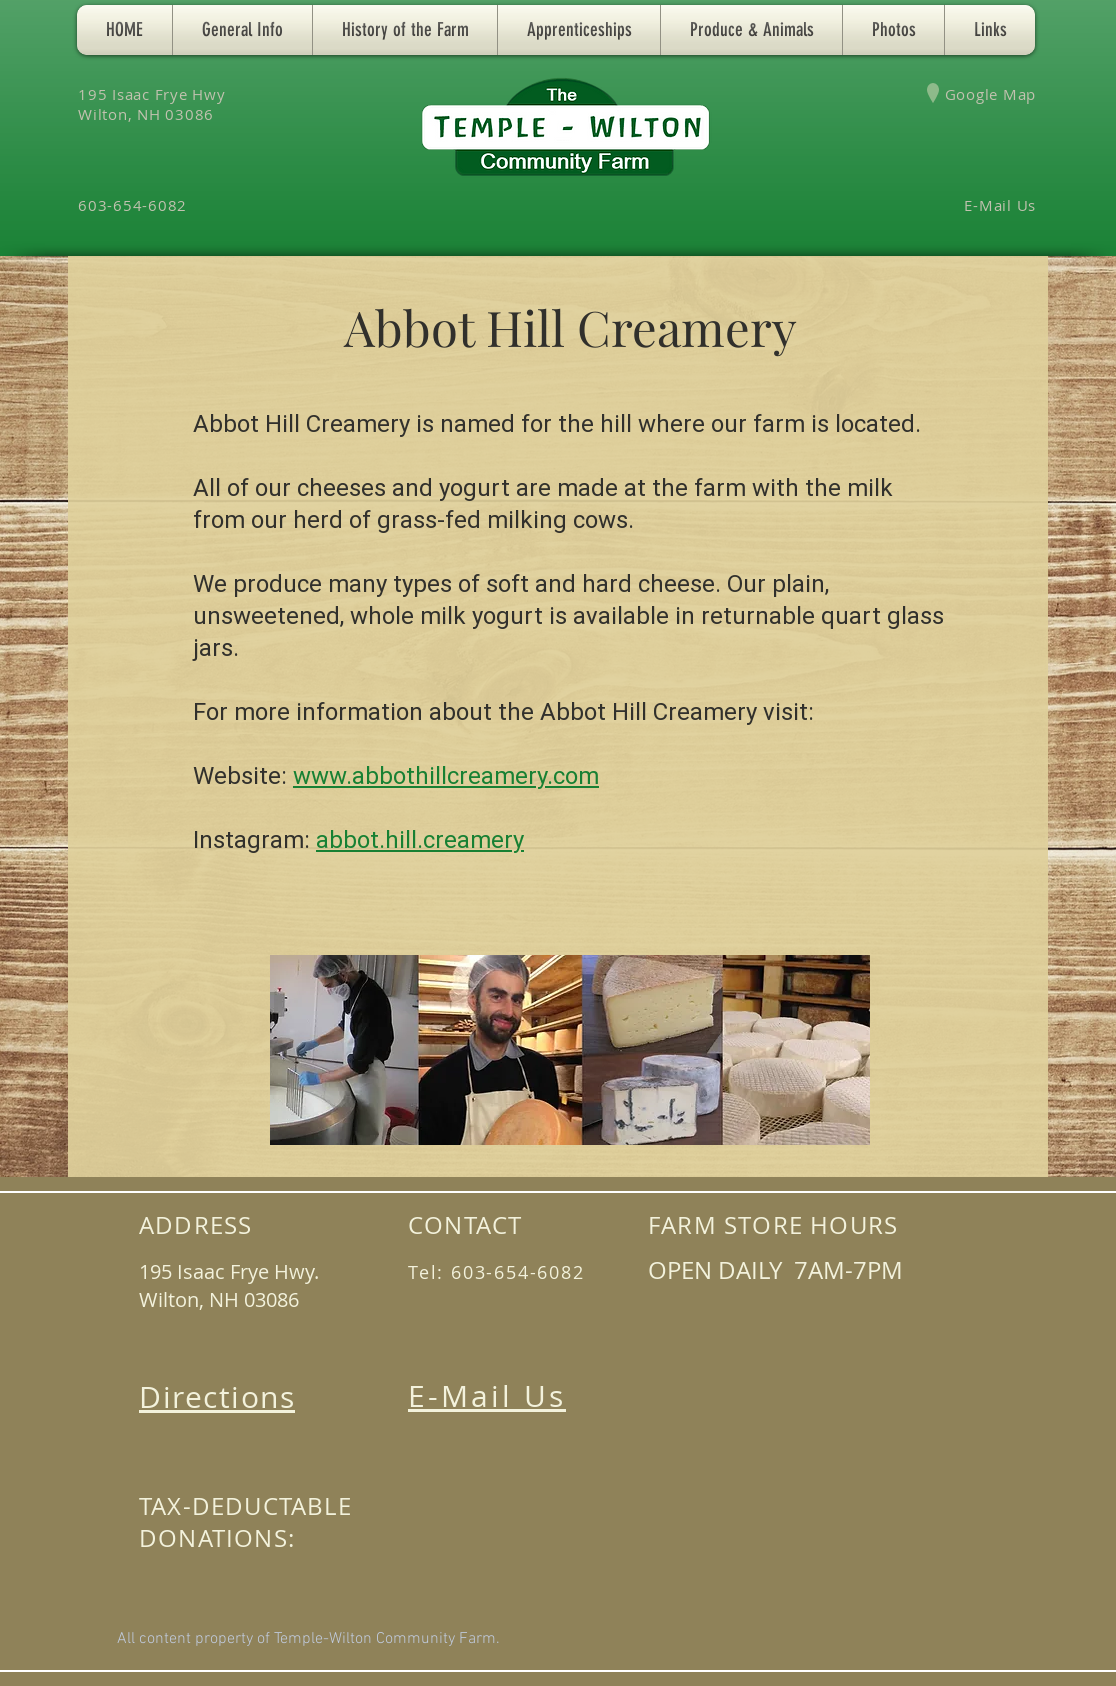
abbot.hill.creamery (420, 840)
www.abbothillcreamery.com (446, 776)
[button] (242, 30)
